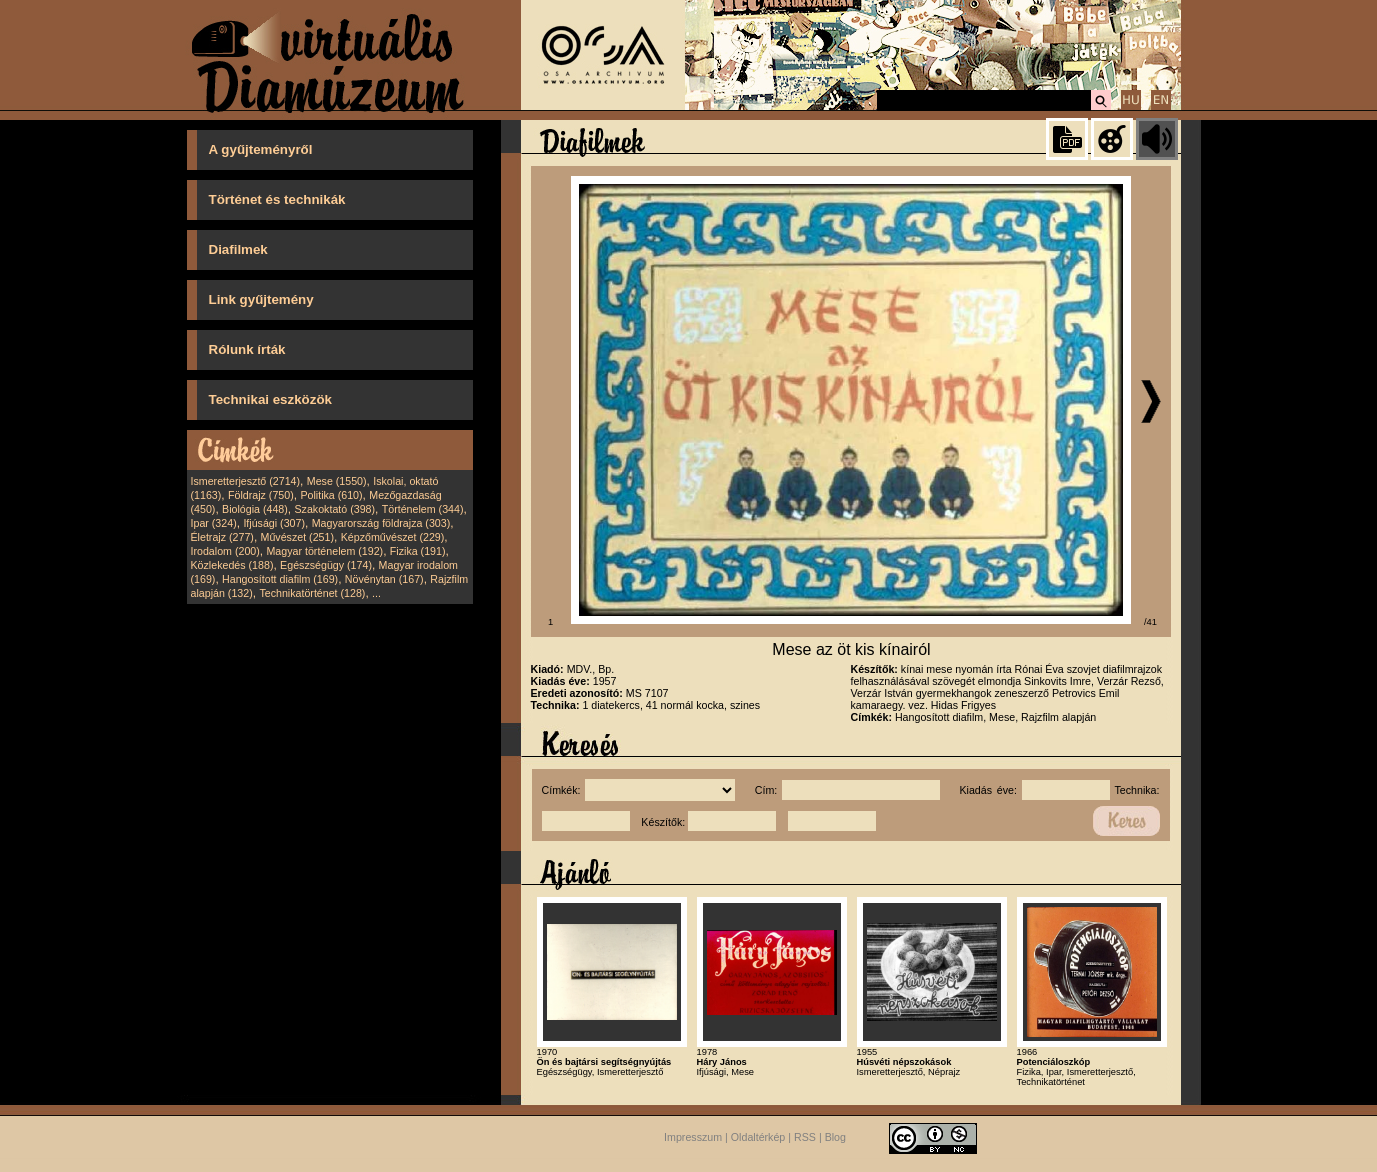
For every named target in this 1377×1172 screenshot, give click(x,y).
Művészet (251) (297, 537)
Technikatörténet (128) (312, 593)
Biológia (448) (255, 509)
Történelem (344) (423, 509)
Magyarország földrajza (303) (381, 523)
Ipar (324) (214, 523)
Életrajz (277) (222, 537)
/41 (1150, 622)
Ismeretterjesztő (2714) (246, 481)
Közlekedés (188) (232, 565)
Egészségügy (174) (326, 565)
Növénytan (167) (384, 579)
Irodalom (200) (225, 551)
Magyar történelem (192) (324, 551)
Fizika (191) (418, 551)
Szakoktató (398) (335, 509)
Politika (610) (331, 495)
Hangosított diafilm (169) (280, 579)
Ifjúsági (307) (274, 523)
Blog (835, 1138)
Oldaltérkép (758, 1138)
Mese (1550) (337, 481)
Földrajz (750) (261, 495)
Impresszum (693, 1138)
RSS (805, 1138)
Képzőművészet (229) (393, 537)
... (376, 593)
